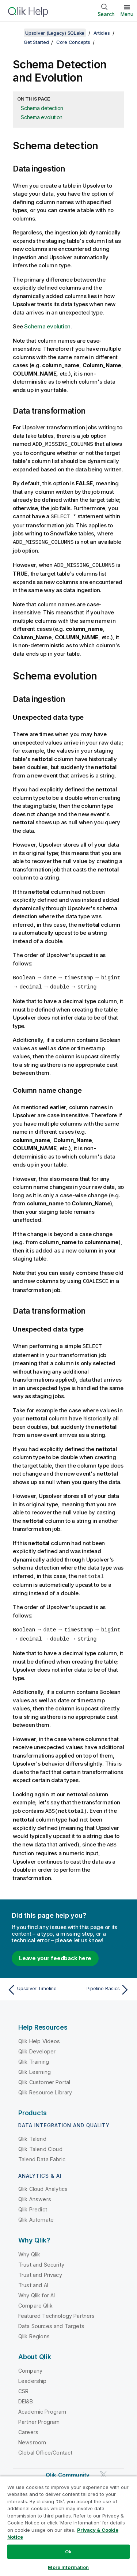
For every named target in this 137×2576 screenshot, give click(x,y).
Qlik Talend (32, 2134)
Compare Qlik (35, 2301)
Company (30, 2366)
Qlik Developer (37, 2047)
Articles (102, 33)
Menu (127, 14)
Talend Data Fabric (41, 2154)
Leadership (32, 2376)
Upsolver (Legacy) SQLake (54, 33)
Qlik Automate (36, 2215)
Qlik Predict (32, 2205)
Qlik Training (33, 2057)
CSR (23, 2386)
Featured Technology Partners (56, 2311)
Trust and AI (33, 2280)
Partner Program (39, 2417)
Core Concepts (73, 42)
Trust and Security (41, 2260)
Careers (28, 2427)
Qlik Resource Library (45, 2087)
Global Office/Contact (45, 2448)
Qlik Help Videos (39, 2036)
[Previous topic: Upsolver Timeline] (36, 1985)
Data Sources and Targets (51, 2321)
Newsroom (32, 2437)
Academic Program (42, 2407)
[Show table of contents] (14, 33)
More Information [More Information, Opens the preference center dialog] (68, 2567)
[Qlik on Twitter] (103, 2470)
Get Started (36, 42)
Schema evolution (41, 117)
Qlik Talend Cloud (40, 2144)
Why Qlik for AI (36, 2290)
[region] (68, 2526)
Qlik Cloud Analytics (43, 2184)
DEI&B (25, 2397)
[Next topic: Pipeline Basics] (101, 1985)
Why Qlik (29, 2250)
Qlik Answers (34, 2194)
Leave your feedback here (55, 1953)
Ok (68, 2551)
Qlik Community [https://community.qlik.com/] (68, 2470)
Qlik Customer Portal (44, 2077)
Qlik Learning (34, 2067)
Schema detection (42, 108)
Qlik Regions (34, 2331)
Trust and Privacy (40, 2270)
